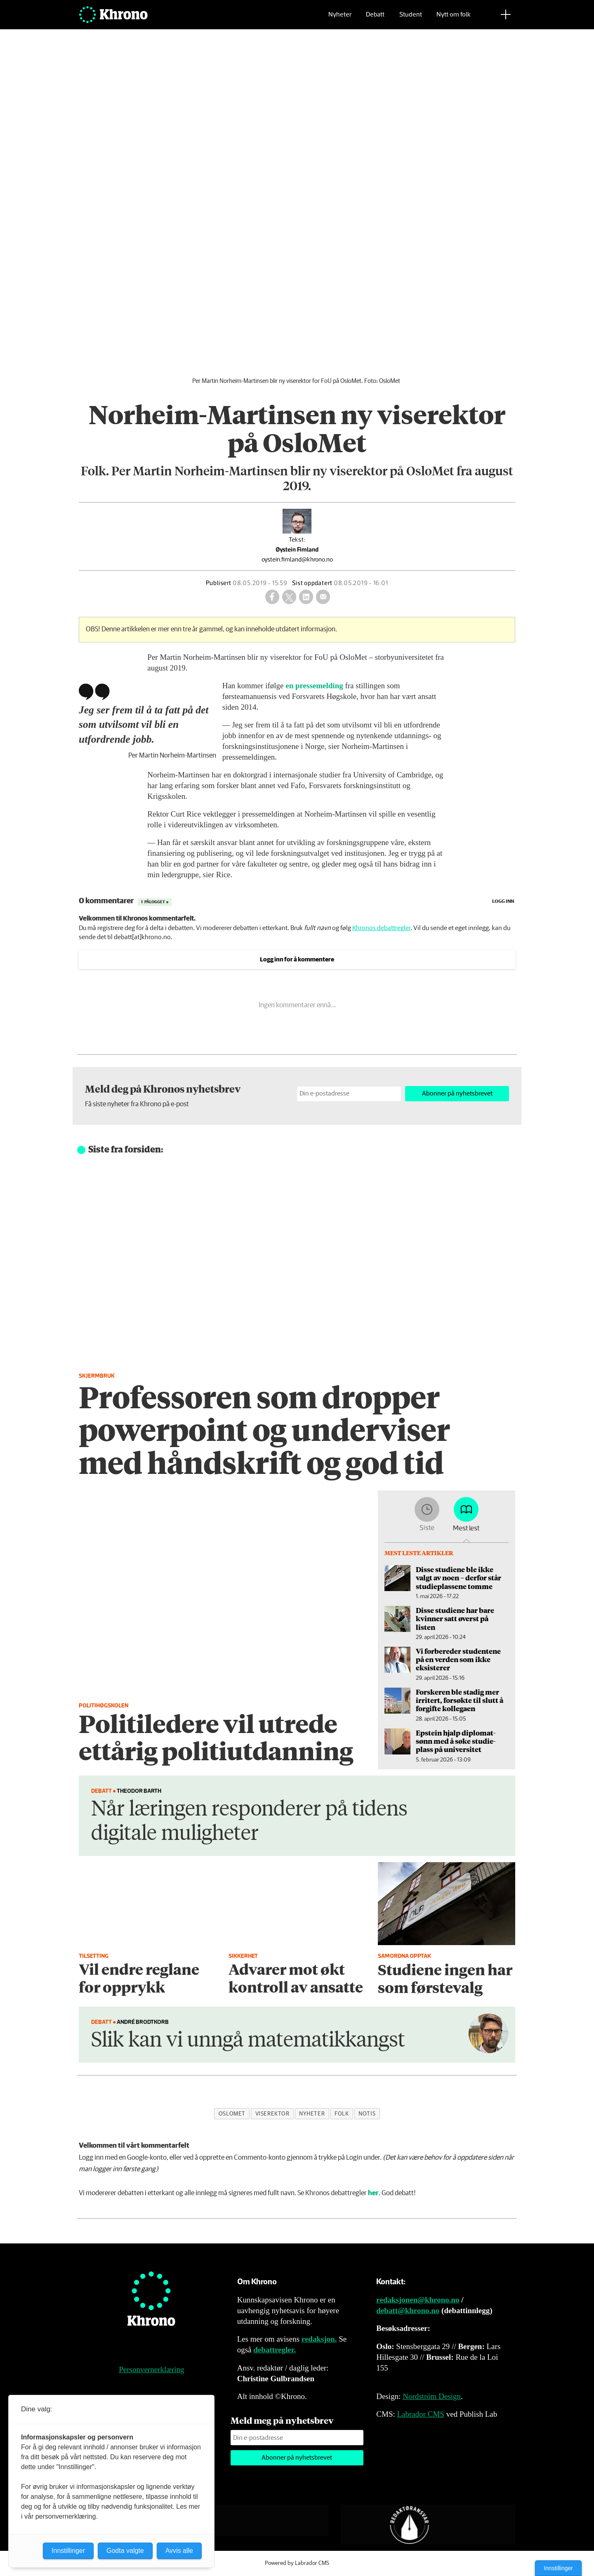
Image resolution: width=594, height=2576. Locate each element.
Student (410, 19)
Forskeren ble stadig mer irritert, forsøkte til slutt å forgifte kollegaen (459, 1700)
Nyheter (339, 19)
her (373, 2193)
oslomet (232, 2114)
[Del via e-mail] (323, 597)
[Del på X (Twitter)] (289, 597)
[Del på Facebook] (272, 597)
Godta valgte (125, 2550)
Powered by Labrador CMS (297, 2563)
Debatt (375, 19)
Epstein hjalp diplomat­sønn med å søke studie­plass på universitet (455, 1741)
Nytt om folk (453, 19)
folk (342, 2114)
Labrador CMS (420, 2414)
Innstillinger (558, 2568)
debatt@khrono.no (407, 2310)
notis (366, 2114)
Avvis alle (179, 2550)
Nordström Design (432, 2396)
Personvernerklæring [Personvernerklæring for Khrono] (151, 2369)
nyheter (312, 2114)
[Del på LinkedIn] (306, 597)
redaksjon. (319, 2339)
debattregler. (274, 2349)
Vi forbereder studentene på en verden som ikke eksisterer (458, 1659)
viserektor (272, 2114)
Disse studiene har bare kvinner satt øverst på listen (455, 1618)
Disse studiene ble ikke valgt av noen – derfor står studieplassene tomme (458, 1577)
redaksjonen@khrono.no (417, 2299)
